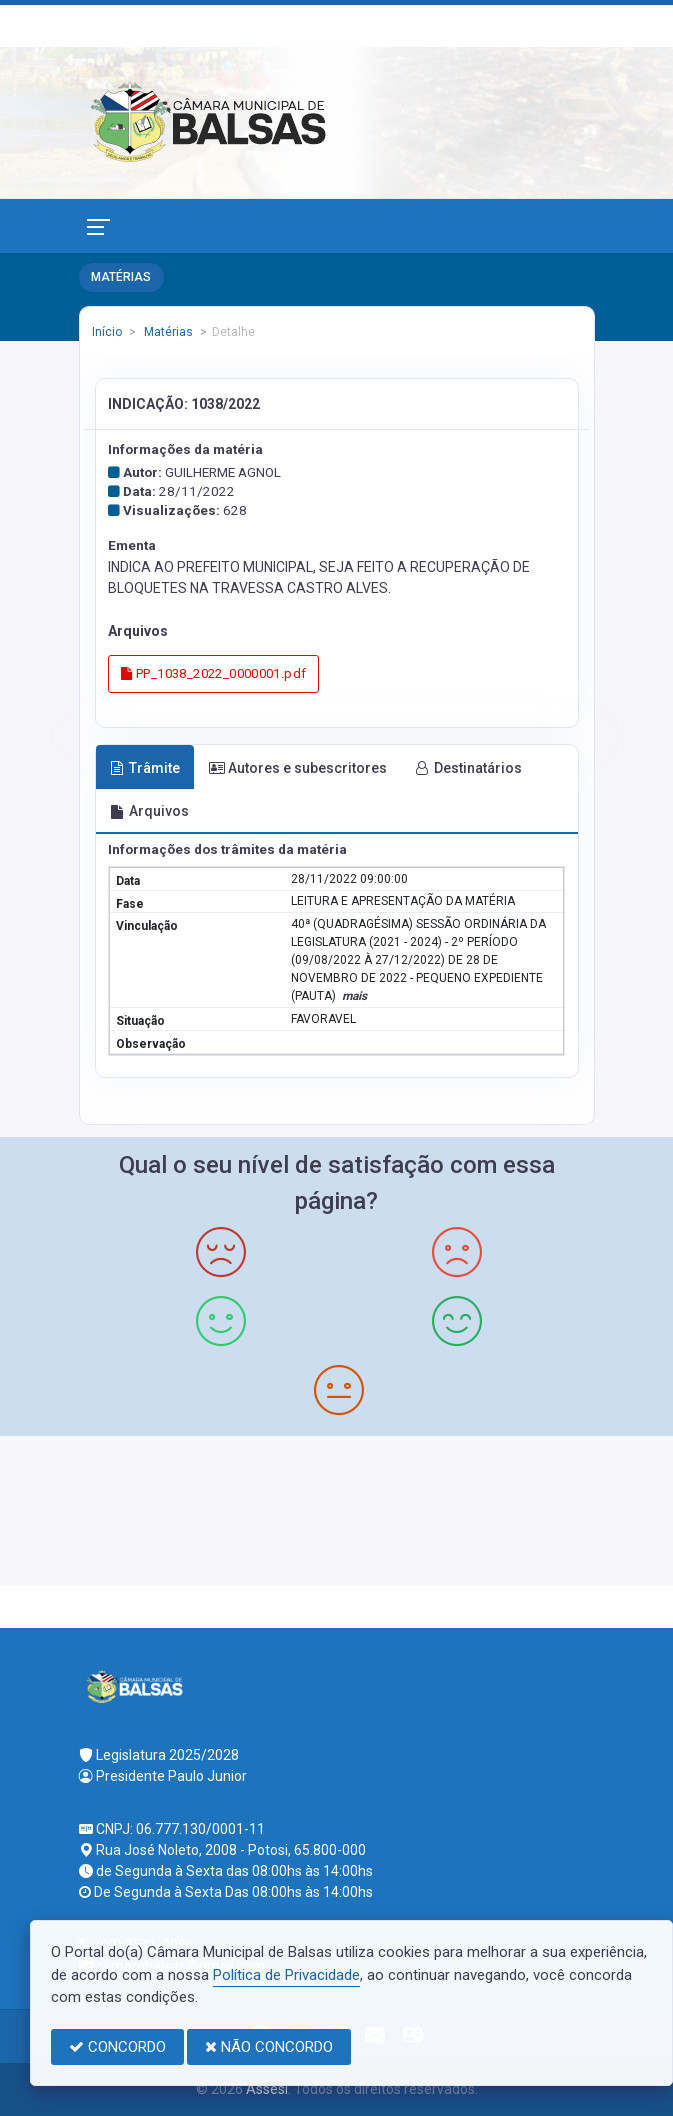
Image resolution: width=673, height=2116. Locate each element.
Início (107, 332)
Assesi (267, 2089)
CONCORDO (117, 2047)
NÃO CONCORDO (269, 2047)
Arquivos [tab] (149, 811)
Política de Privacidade (286, 1975)
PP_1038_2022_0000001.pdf (213, 673)
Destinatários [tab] (468, 768)
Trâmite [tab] (145, 768)
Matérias (167, 332)
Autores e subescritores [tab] (298, 768)
